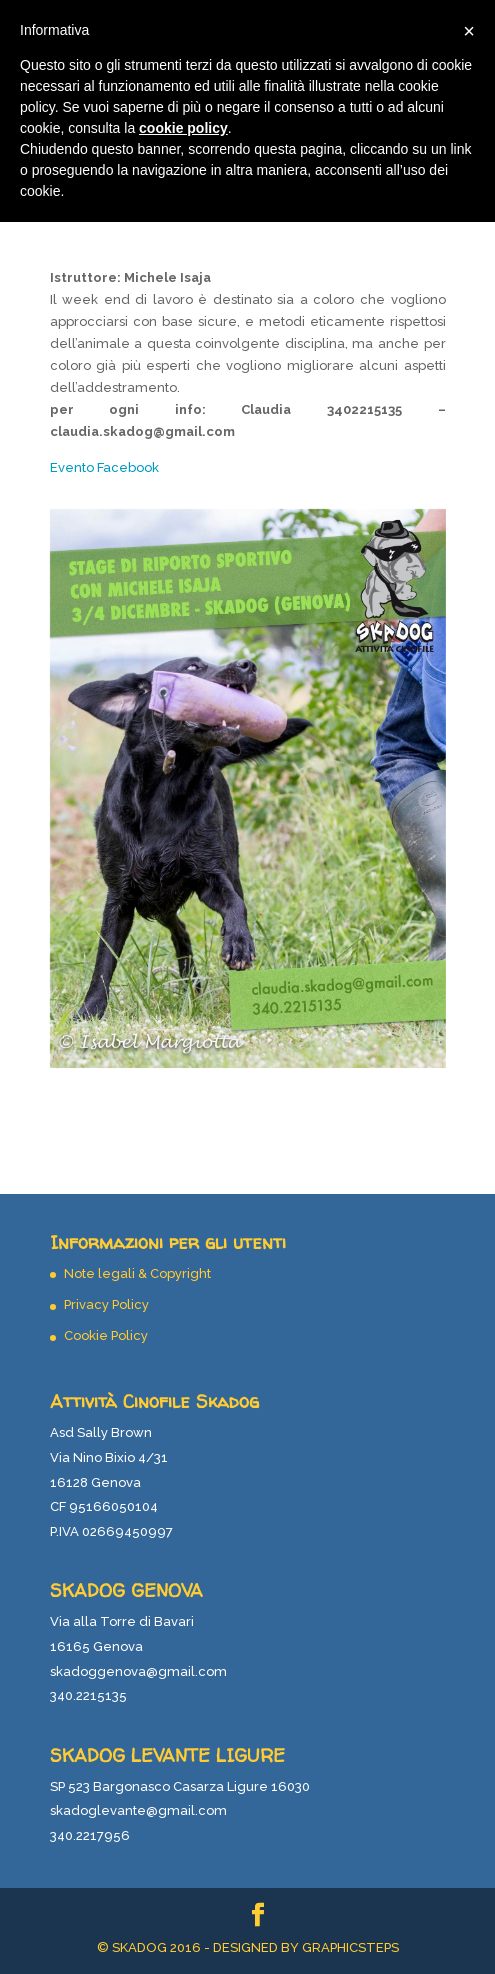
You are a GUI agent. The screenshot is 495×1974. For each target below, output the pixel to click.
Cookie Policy (106, 1335)
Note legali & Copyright (137, 1273)
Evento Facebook (104, 467)
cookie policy (183, 128)
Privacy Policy (106, 1304)
